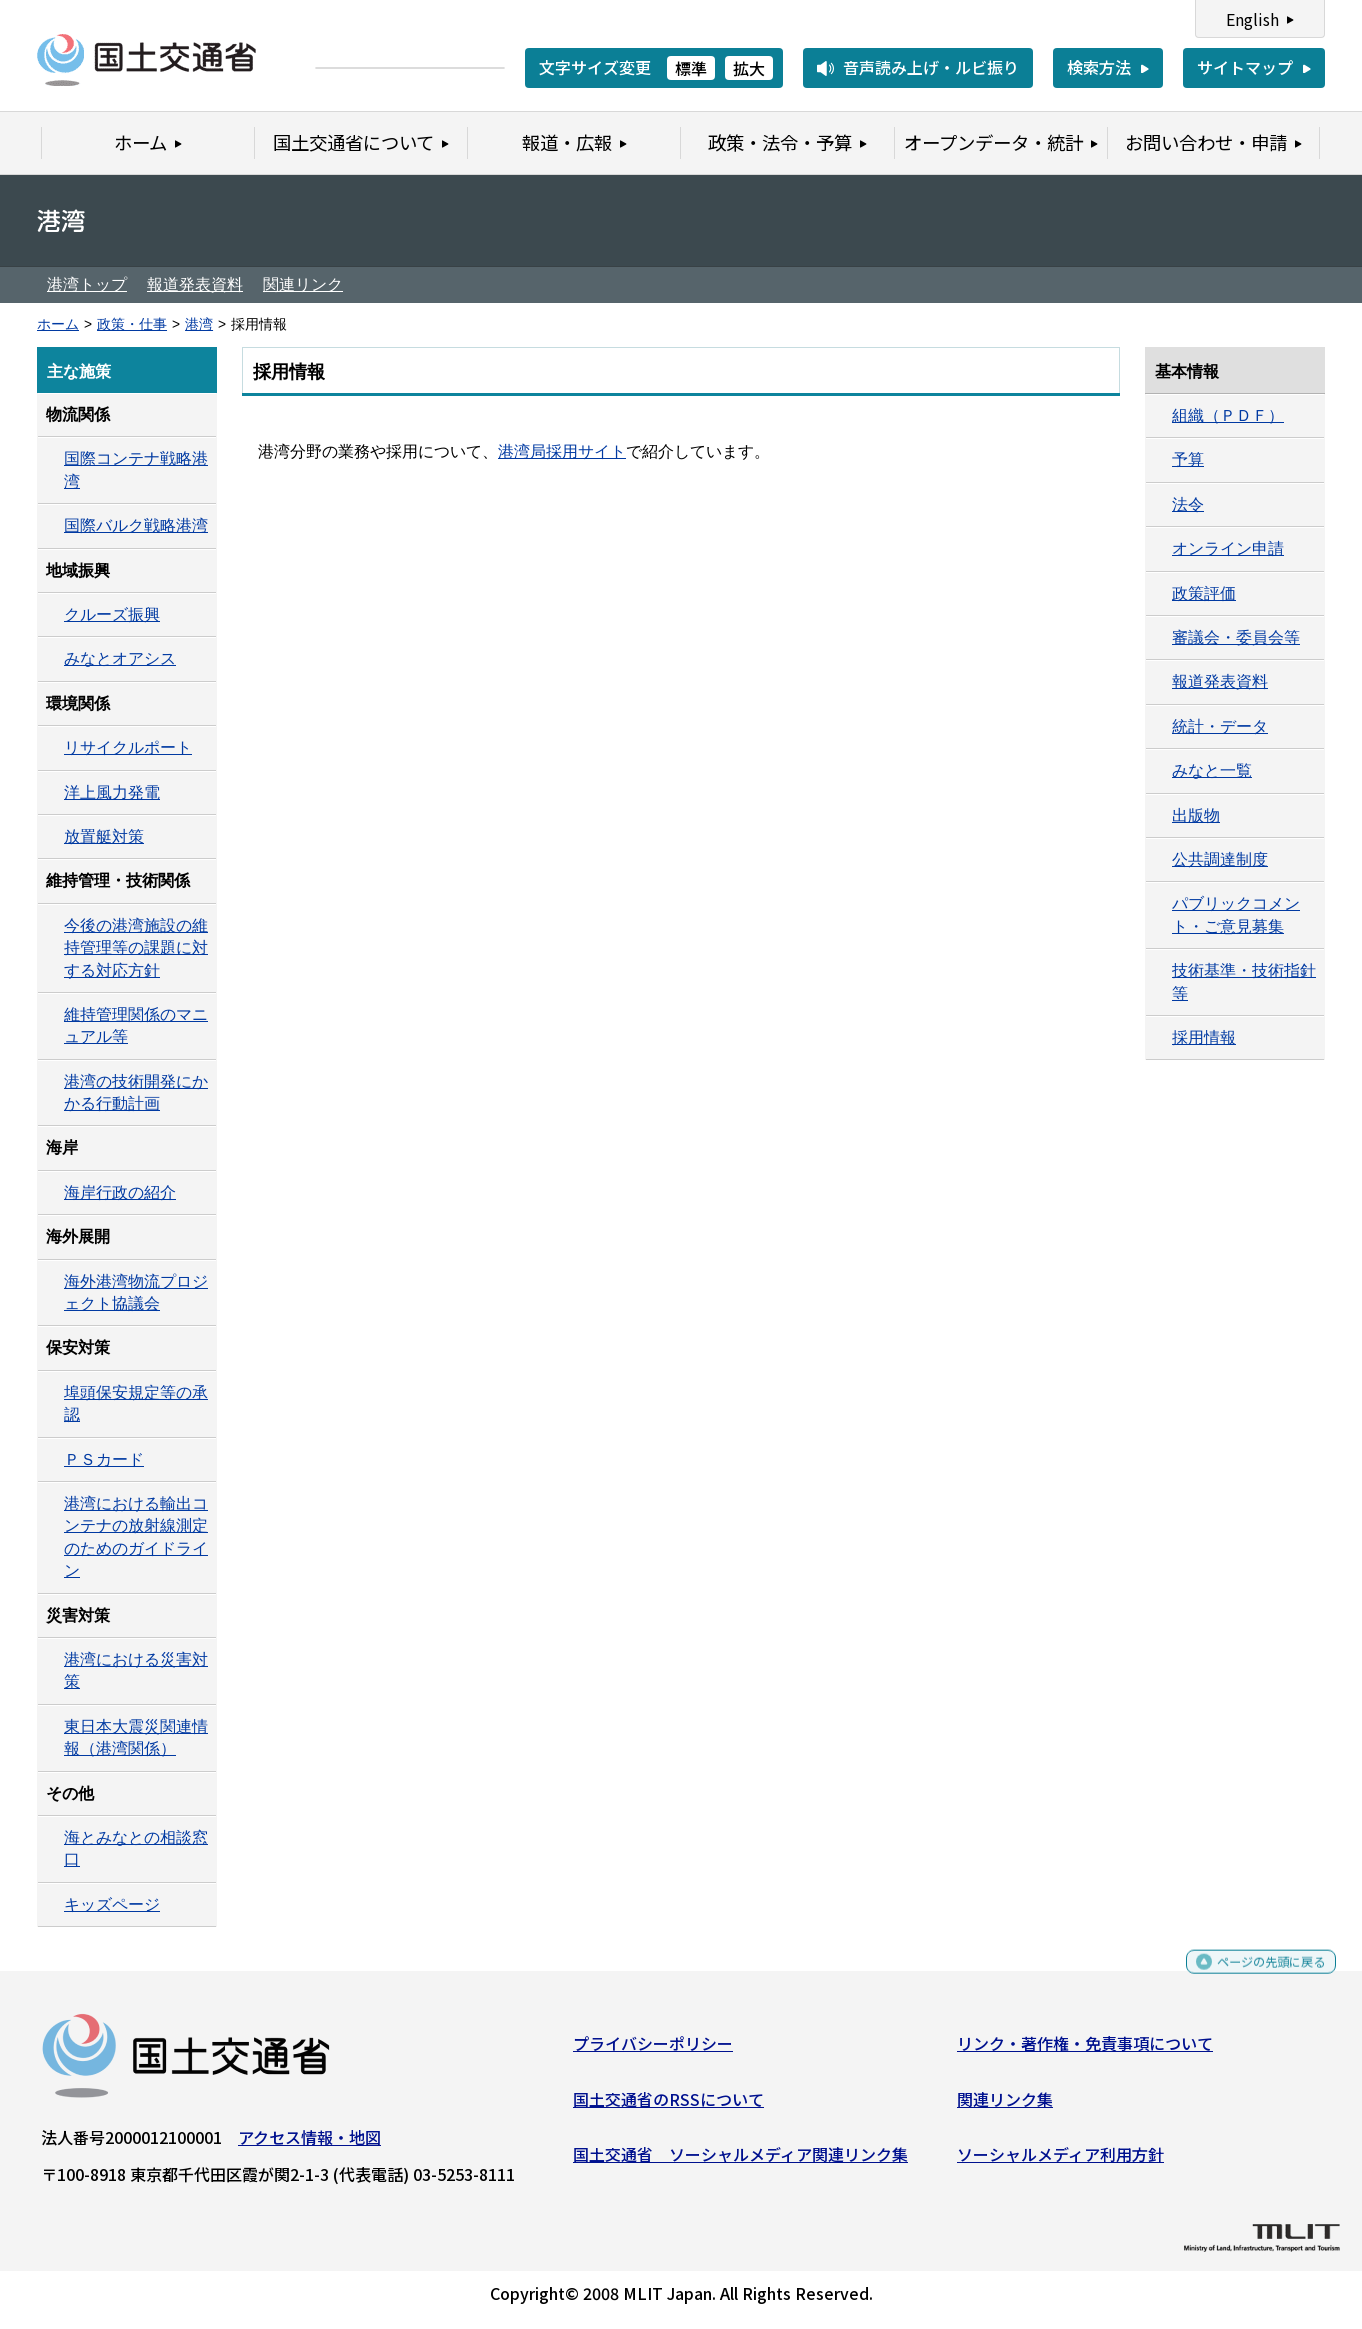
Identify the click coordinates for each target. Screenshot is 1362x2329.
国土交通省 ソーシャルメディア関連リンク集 (740, 2162)
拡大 (749, 68)
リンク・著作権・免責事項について (1085, 2051)
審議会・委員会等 (1236, 637)
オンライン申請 (1228, 548)
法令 (1188, 504)
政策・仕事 (132, 324)
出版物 (1196, 815)
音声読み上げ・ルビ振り (931, 67)
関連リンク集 (1005, 2106)
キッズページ (112, 1904)
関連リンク (303, 284)
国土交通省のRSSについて (668, 2106)
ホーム (58, 324)
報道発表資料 (195, 284)
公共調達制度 (1220, 859)
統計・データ (1220, 726)
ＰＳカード (104, 1459)
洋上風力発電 (112, 792)
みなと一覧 (1212, 770)
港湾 (199, 324)
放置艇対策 (104, 836)
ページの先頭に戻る (1254, 1978)
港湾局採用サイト (562, 451)
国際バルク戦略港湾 (136, 525)
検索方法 (1099, 67)
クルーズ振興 (112, 614)
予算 (1188, 459)
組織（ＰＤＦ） (1228, 415)
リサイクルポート (128, 747)
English (1252, 19)
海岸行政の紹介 (120, 1192)
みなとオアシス (120, 658)
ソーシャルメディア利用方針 (1060, 2162)
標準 (691, 68)
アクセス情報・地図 (309, 2145)
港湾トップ (87, 284)
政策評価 (1204, 593)
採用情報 (1204, 1037)
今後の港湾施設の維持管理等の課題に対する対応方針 (136, 948)
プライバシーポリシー (653, 2051)
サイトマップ (1245, 67)
